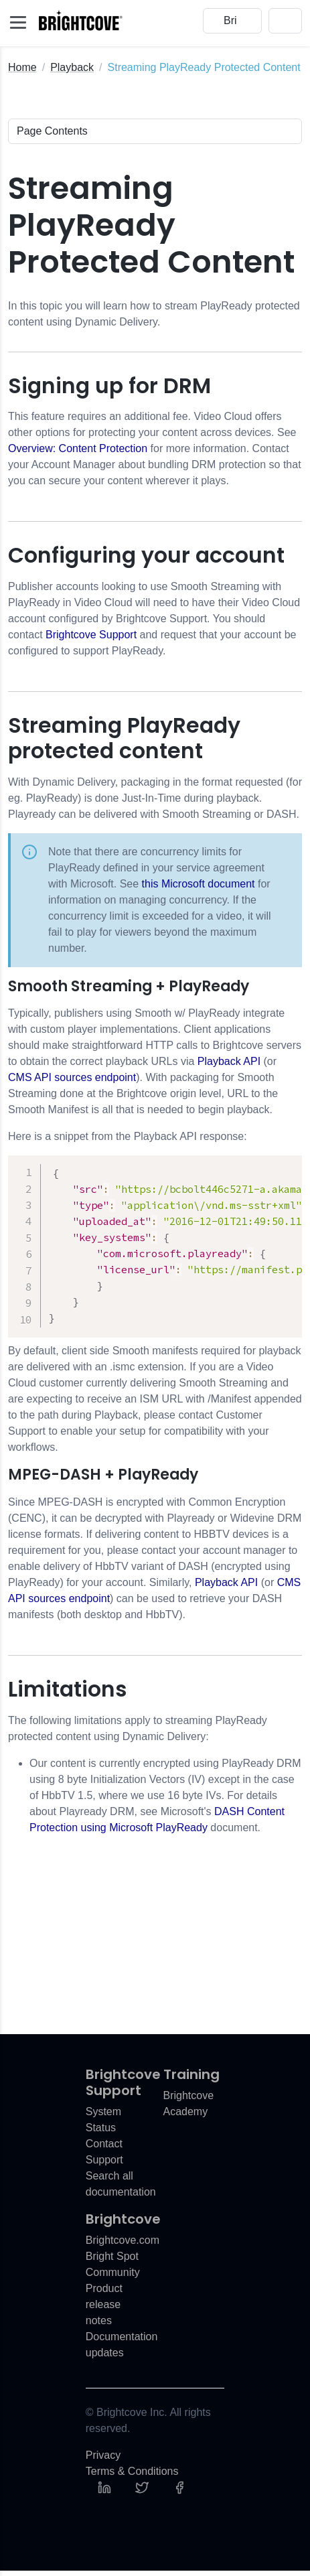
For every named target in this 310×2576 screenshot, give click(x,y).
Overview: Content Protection (77, 448)
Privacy (103, 2460)
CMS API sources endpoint (72, 1077)
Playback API (229, 1061)
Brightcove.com (122, 2245)
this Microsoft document (198, 883)
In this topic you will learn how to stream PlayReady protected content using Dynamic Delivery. (154, 314)
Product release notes (104, 2310)
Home (22, 67)
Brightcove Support (91, 634)
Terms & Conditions (132, 2476)
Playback (72, 67)
